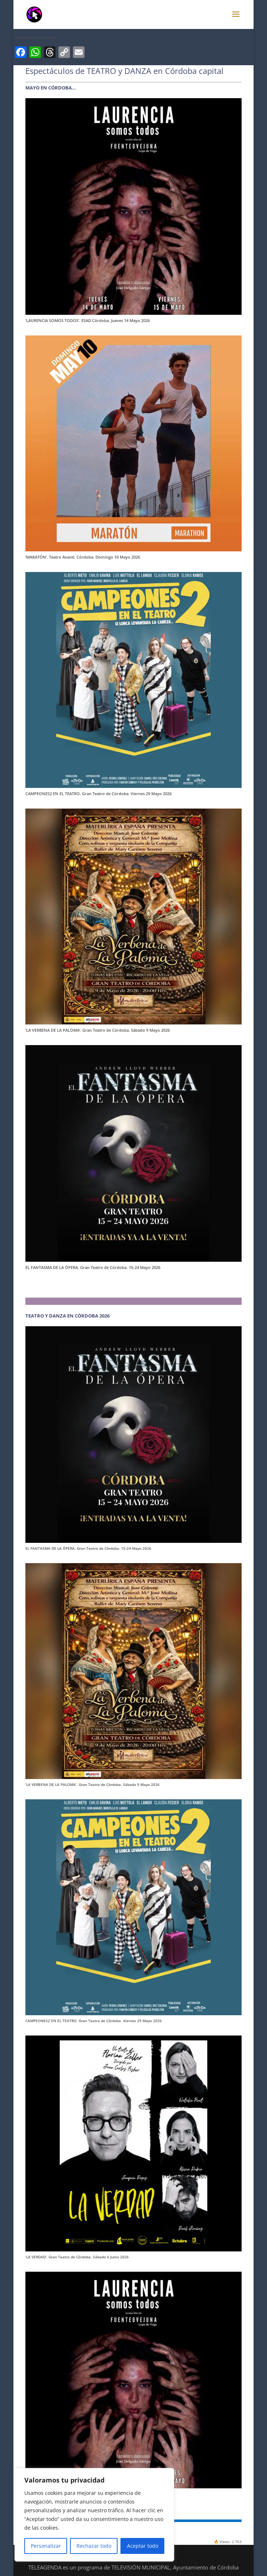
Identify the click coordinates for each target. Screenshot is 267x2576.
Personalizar (46, 2545)
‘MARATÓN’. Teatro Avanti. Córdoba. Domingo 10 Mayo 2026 (82, 557)
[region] (94, 2515)
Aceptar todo (142, 2545)
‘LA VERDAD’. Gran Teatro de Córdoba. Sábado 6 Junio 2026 (77, 2256)
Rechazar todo (94, 2545)
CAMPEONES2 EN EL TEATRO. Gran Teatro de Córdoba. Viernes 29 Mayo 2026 (98, 793)
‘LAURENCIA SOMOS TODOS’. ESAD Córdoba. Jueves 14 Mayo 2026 (87, 320)
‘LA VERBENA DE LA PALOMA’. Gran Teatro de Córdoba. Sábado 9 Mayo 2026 (97, 1030)
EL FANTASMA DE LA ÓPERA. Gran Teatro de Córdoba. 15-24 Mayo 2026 (92, 1267)
